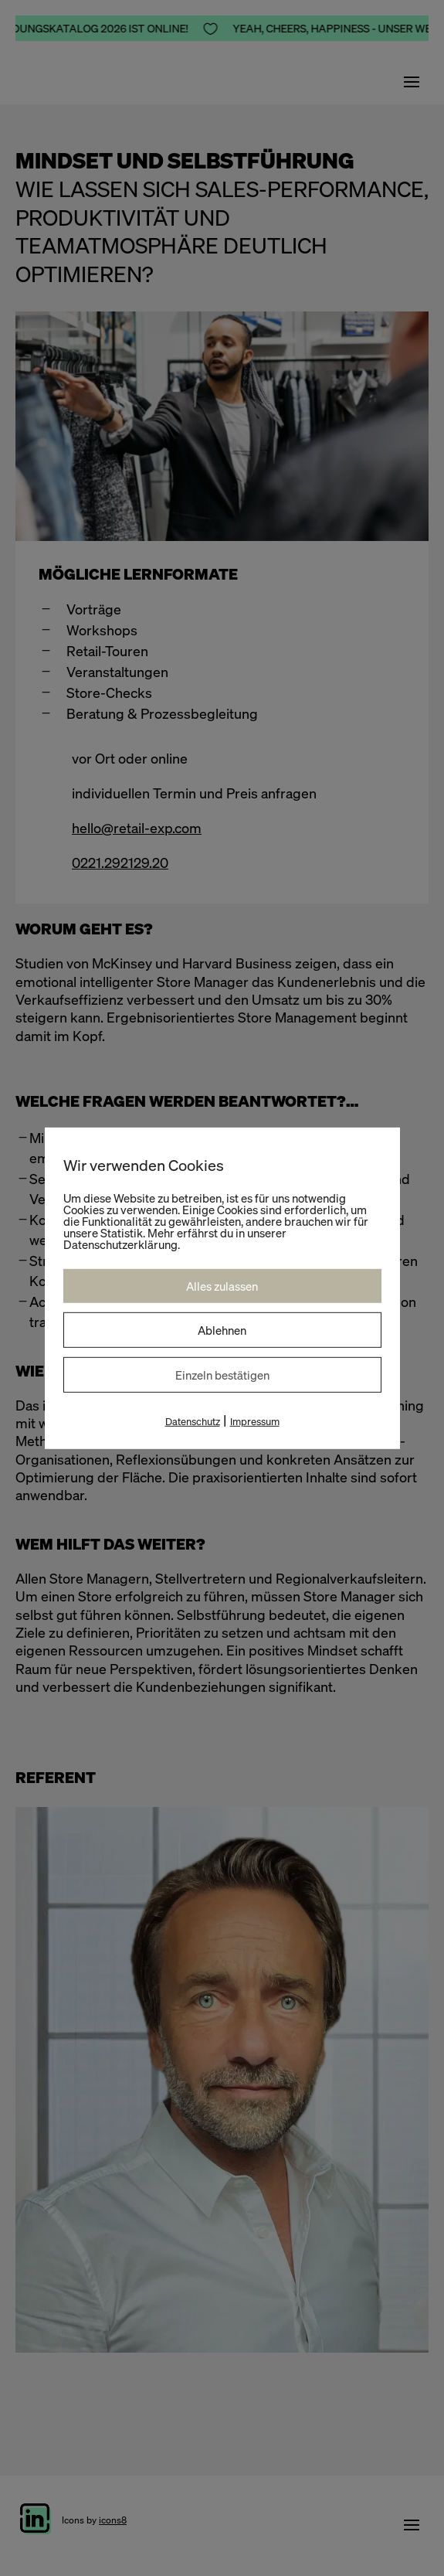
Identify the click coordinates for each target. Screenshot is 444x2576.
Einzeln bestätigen (222, 1374)
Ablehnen (222, 1329)
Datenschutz (192, 1421)
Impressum (255, 1421)
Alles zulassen (222, 1285)
